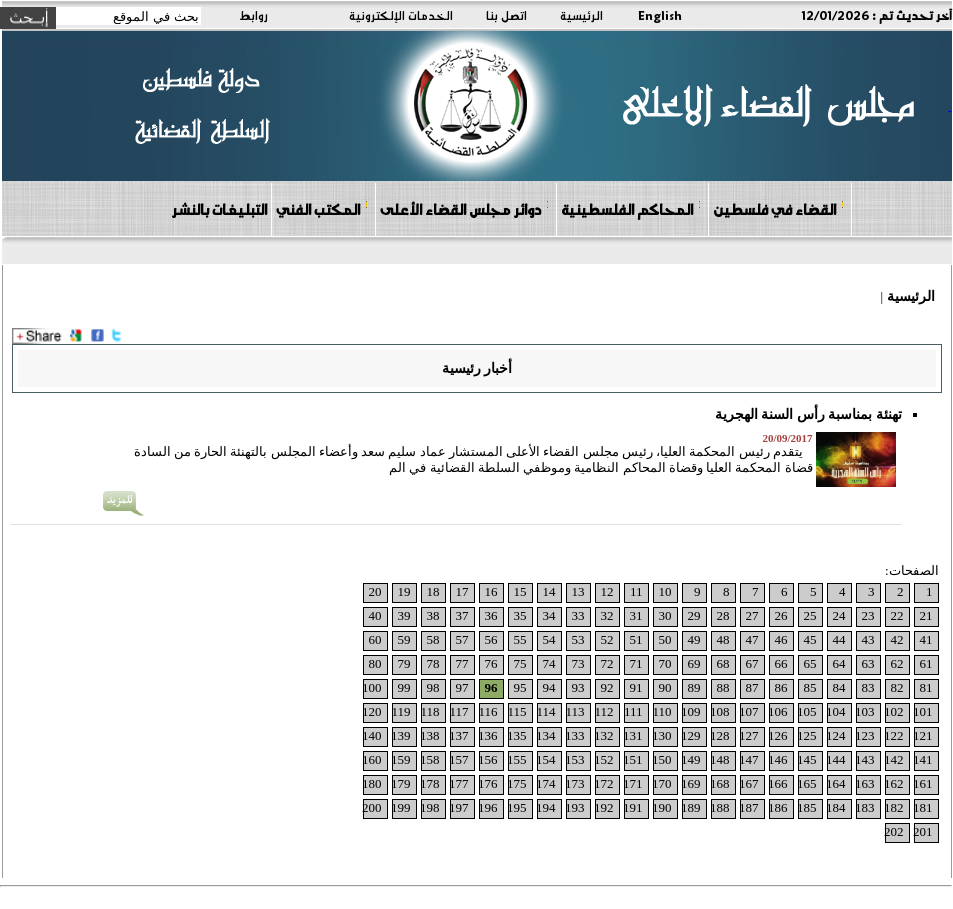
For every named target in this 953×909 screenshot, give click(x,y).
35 (520, 615)
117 (458, 711)
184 (836, 807)
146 (778, 759)
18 (433, 591)
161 (923, 783)
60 (375, 639)
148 (720, 759)
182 (894, 807)
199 (401, 807)
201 (923, 831)
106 (778, 711)
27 (752, 615)
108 (720, 711)
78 (433, 663)
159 (401, 759)
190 (662, 807)
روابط (253, 15)
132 (604, 735)
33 (578, 615)
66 (781, 663)
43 (868, 639)
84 (839, 687)
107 (749, 711)
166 (778, 783)
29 (694, 615)
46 (781, 639)
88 (723, 687)
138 (430, 735)
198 (430, 807)
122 (894, 735)
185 (807, 807)
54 (549, 639)
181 (923, 807)
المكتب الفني (322, 208)
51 (636, 639)
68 (723, 663)
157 (459, 759)
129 (691, 735)
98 (433, 687)
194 (546, 807)
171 (633, 783)
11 (636, 591)
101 (923, 711)
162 (894, 783)
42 (897, 639)
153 (575, 759)
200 (372, 807)
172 (604, 783)
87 (752, 687)
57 (462, 639)
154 (546, 759)
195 (517, 807)
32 (607, 615)
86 (781, 687)
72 (607, 663)
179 (401, 783)
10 (665, 591)
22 (897, 615)
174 (546, 783)
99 (404, 687)
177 (459, 783)
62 (897, 663)
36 (491, 615)
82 (897, 687)
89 (694, 687)
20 (375, 591)
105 (807, 711)
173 (575, 783)
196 (488, 807)
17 (462, 591)
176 (488, 783)
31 (636, 615)
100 (372, 687)
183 (865, 807)
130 (662, 735)
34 (549, 615)
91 (636, 687)
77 (462, 663)
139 (401, 735)
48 (723, 639)
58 (433, 639)
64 (839, 663)
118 (429, 711)
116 (487, 711)
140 (372, 735)
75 (520, 663)
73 (578, 663)
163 (865, 783)
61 (926, 663)
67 (752, 663)
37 (462, 615)
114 (545, 711)
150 (662, 759)
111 (633, 711)
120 (372, 711)
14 (549, 591)
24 (839, 615)
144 (836, 759)
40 (375, 615)
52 (607, 639)
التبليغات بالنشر (219, 209)
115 (516, 711)
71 (636, 663)
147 (749, 759)
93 (578, 687)
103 (865, 711)
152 (604, 759)
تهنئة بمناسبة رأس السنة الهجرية (808, 414)
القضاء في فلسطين (779, 208)
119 (400, 711)
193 (575, 807)
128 (720, 735)
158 (430, 759)
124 (836, 735)
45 (810, 639)
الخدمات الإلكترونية (401, 15)
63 (868, 663)
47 (752, 639)
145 (807, 759)
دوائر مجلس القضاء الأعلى (465, 208)
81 (926, 687)
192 (604, 807)
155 (517, 759)
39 (404, 615)
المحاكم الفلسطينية (631, 208)
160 (372, 759)
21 (926, 615)
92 (607, 687)
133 (575, 735)
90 (665, 687)
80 (375, 663)
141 (923, 759)
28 (723, 615)
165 (807, 783)
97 (462, 687)
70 (665, 663)
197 (459, 807)
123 (865, 735)
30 (665, 615)
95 (520, 687)
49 (694, 639)
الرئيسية (581, 15)
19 (404, 591)
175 (517, 783)
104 (836, 711)
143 (865, 759)
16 (491, 591)
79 (404, 663)
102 (894, 711)
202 (894, 831)
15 (520, 591)
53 (578, 639)
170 (662, 783)
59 (404, 639)
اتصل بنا (506, 15)
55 (520, 639)
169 (691, 783)
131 (633, 735)
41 (926, 639)
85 (810, 687)
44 (839, 639)
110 (661, 711)
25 (810, 615)
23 (868, 615)
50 (665, 639)
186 (778, 807)
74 (549, 663)
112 (603, 711)
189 (691, 807)
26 (781, 615)
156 (488, 759)
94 (549, 687)
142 (894, 759)
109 (691, 711)
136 (488, 735)
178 (430, 783)
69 (694, 663)
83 (868, 687)
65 (810, 663)
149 (691, 759)
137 (459, 735)
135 (517, 735)
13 (578, 591)
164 (836, 783)
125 (807, 735)
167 (749, 783)
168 (720, 783)
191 (633, 807)
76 (491, 663)
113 (574, 711)
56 (491, 639)
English (660, 15)
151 (633, 759)
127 (749, 735)
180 (372, 783)
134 (546, 735)
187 (749, 807)
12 (607, 591)
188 (720, 807)
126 (778, 735)
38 (433, 615)
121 (923, 735)
